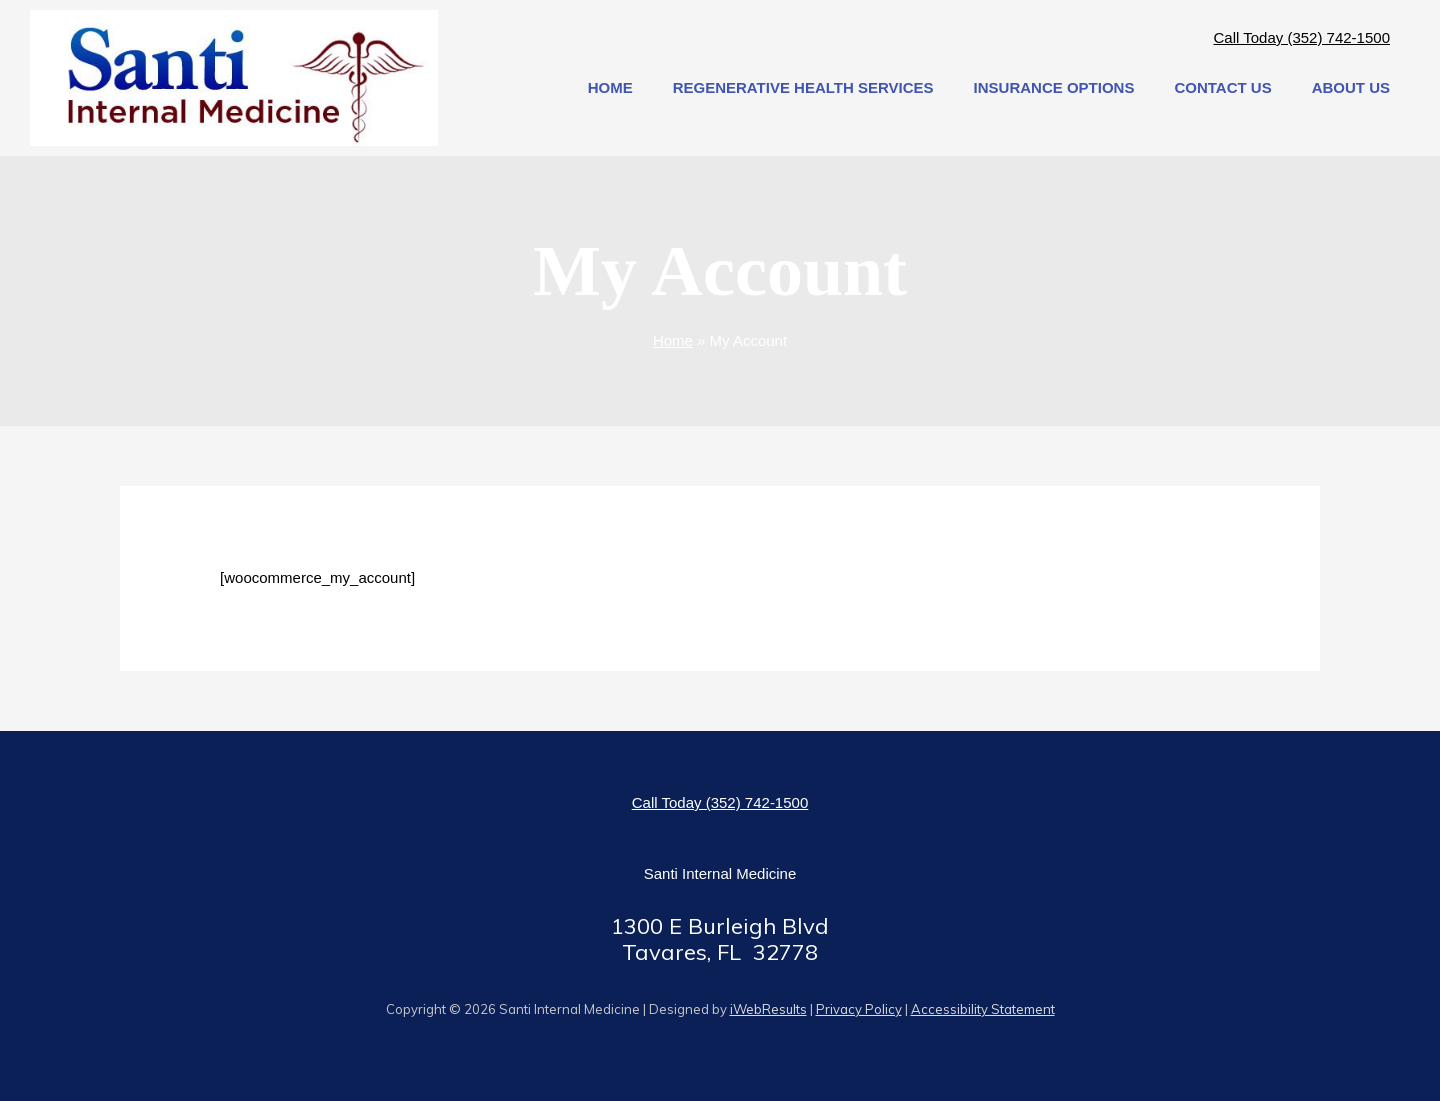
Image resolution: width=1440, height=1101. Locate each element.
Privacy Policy (859, 1009)
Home (610, 87)
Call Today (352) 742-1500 (1301, 37)
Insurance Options (1054, 87)
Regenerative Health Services (803, 87)
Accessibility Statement (983, 1009)
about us (1351, 87)
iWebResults (768, 1009)
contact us (1222, 87)
